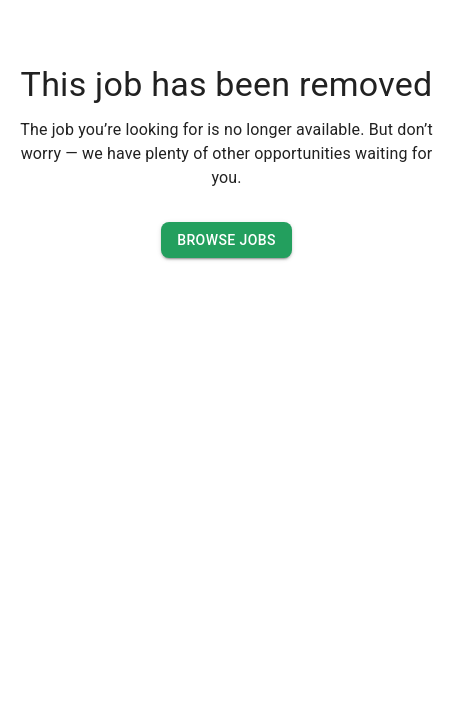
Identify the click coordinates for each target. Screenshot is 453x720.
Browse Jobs (226, 240)
